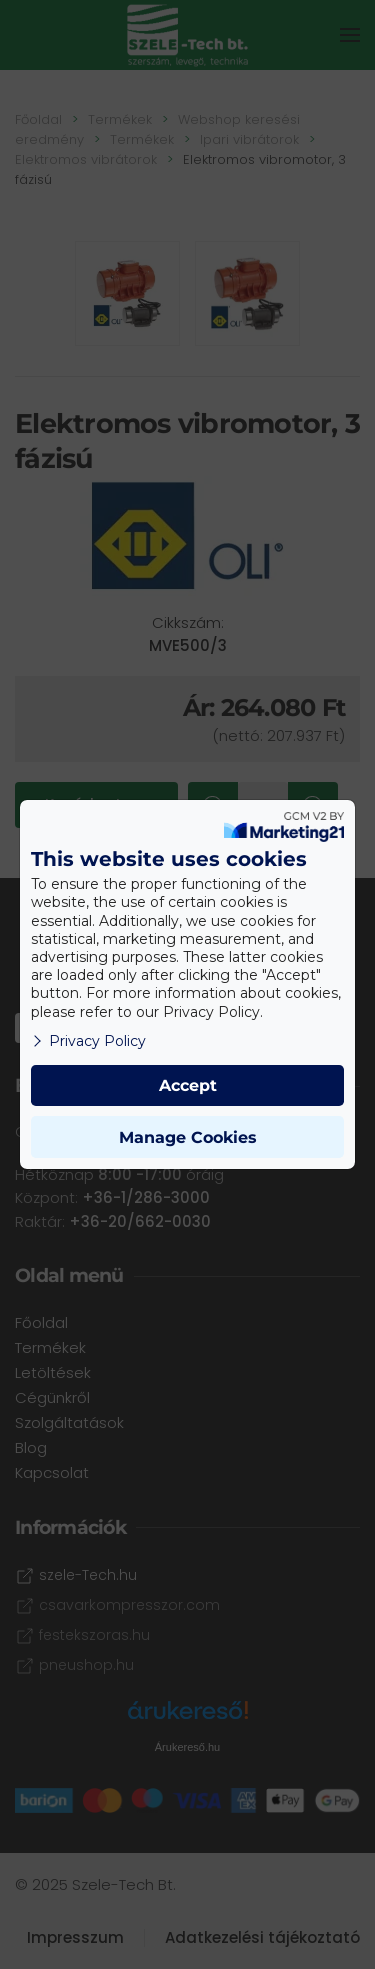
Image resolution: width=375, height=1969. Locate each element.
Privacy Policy (88, 1041)
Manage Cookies (188, 1137)
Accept (188, 1085)
